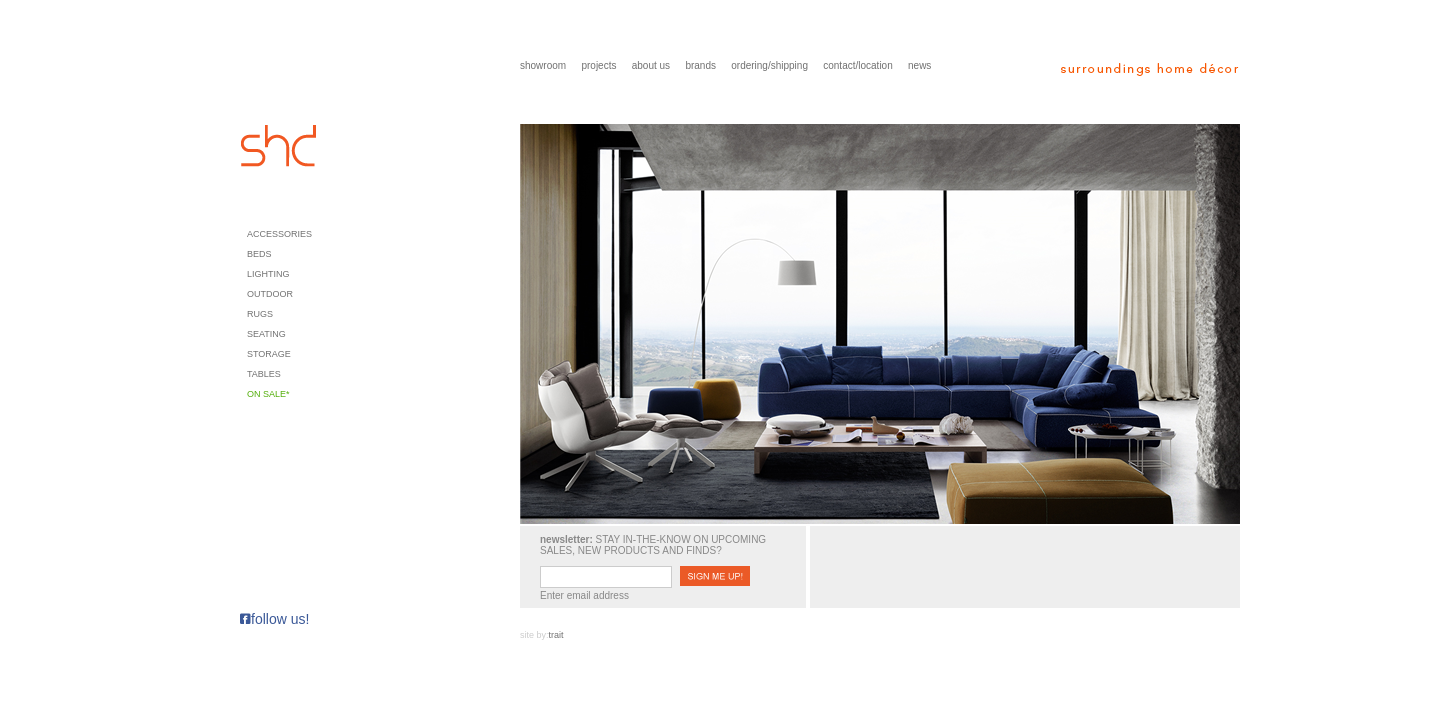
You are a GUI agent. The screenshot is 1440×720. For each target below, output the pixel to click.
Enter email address (584, 595)
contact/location (858, 65)
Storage (269, 354)
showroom (543, 65)
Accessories (279, 234)
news (919, 65)
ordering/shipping (769, 65)
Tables (264, 374)
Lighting (268, 274)
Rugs (260, 314)
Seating (266, 334)
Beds (259, 254)
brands (700, 65)
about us (651, 65)
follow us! (274, 619)
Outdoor (270, 294)
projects (598, 65)
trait (556, 635)
